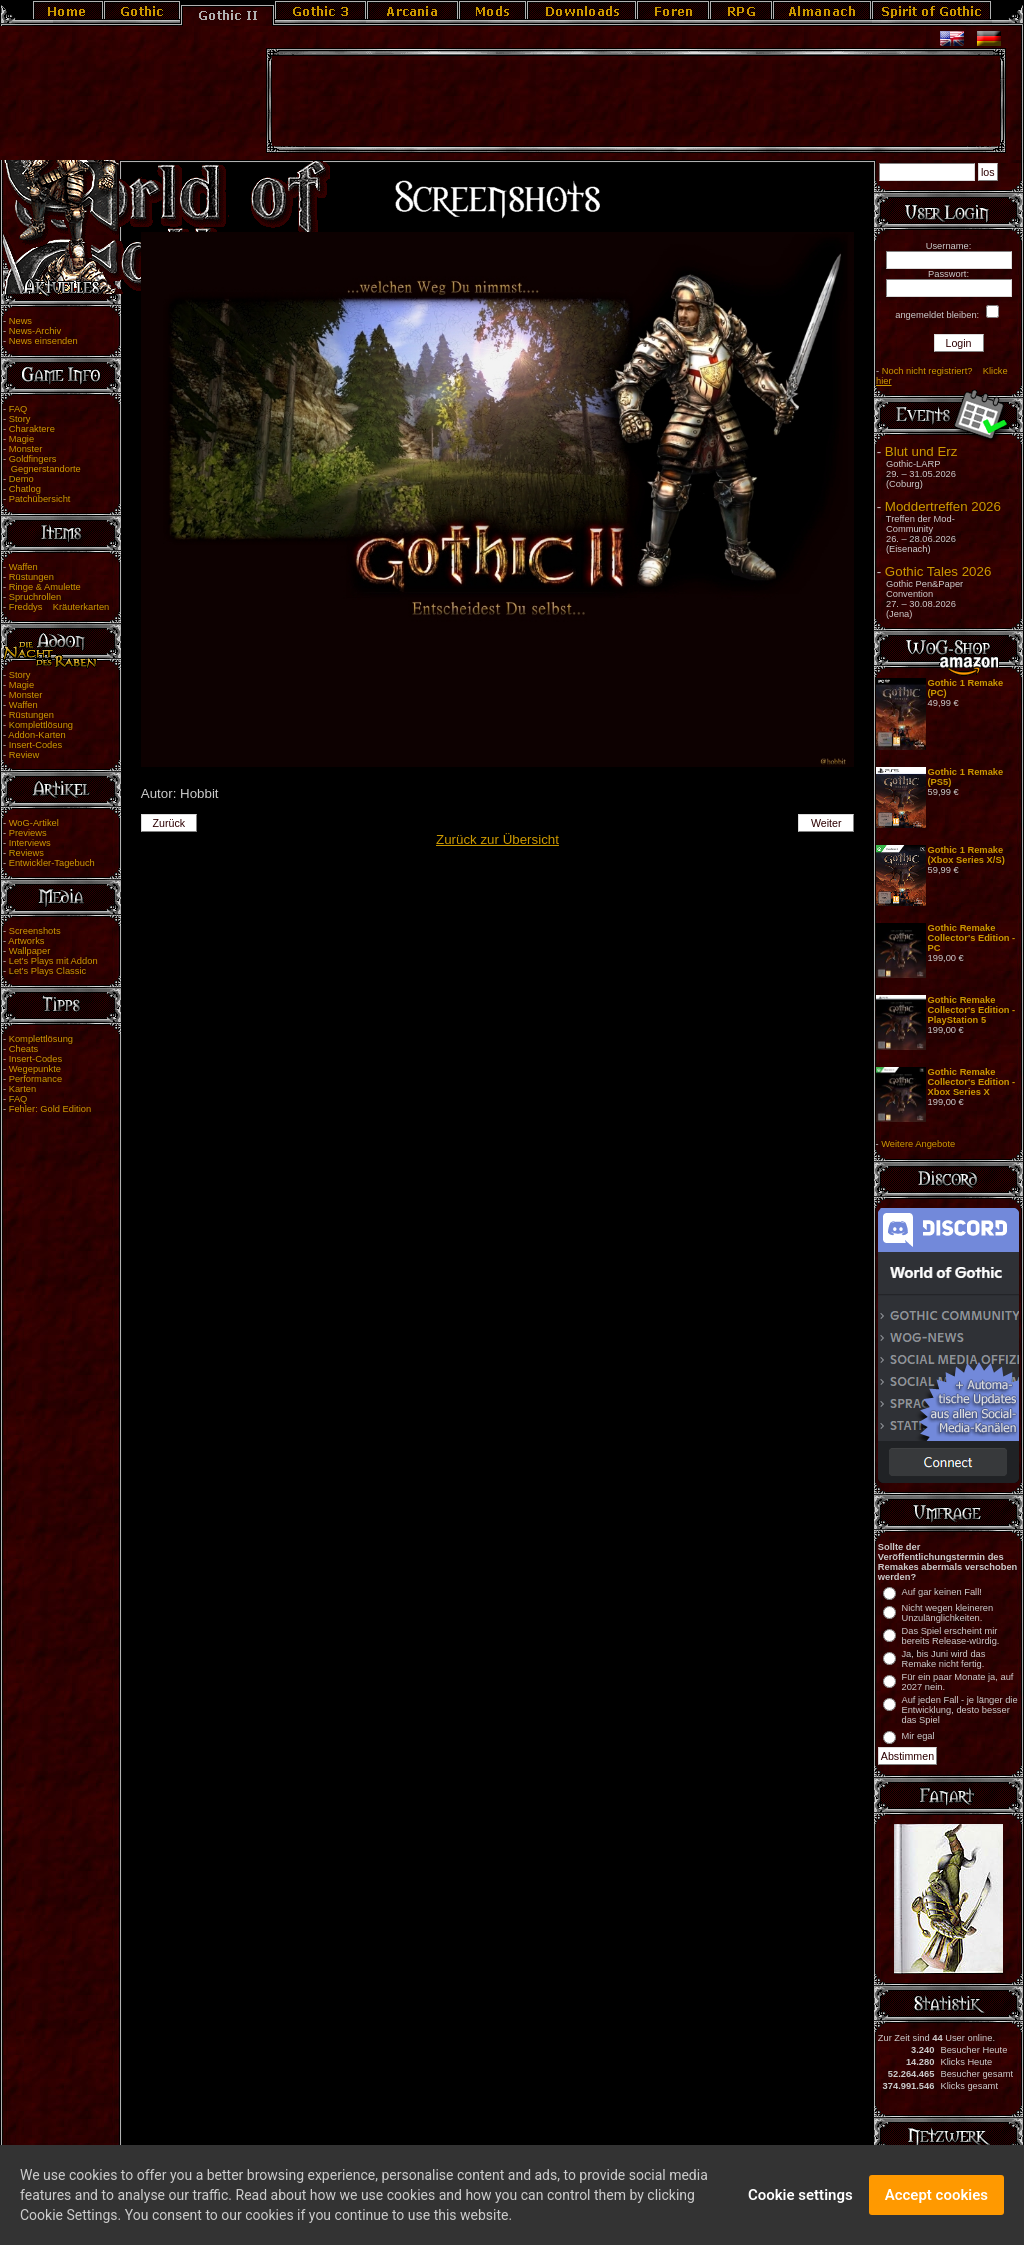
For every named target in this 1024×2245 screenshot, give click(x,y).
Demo (21, 479)
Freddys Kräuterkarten (59, 607)
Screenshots (35, 931)
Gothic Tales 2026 (938, 571)
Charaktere (32, 429)
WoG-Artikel (34, 823)
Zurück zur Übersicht (497, 839)
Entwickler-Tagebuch (52, 863)
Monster (26, 449)
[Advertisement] (636, 101)
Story (20, 419)
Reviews (26, 853)
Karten (22, 1089)
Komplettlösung (41, 725)
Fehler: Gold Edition (50, 1109)
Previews (28, 833)
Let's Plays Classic (47, 971)
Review (24, 755)
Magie (21, 439)
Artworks (26, 941)
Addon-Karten (37, 735)
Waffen (23, 567)
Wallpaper (30, 951)
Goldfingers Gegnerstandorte (42, 464)
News (20, 321)
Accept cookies (936, 2199)
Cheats (24, 1049)
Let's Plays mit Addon (53, 961)
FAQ (18, 409)
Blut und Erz (921, 451)
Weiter (826, 823)
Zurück (168, 823)
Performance (35, 1079)
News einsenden (43, 341)
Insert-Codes (35, 745)
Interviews (30, 843)
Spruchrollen (35, 597)
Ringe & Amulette (45, 587)
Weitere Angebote (918, 1144)
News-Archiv (35, 331)
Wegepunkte (35, 1069)
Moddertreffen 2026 (943, 506)
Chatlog (25, 489)
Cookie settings (800, 2199)
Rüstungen (31, 577)
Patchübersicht (40, 499)
